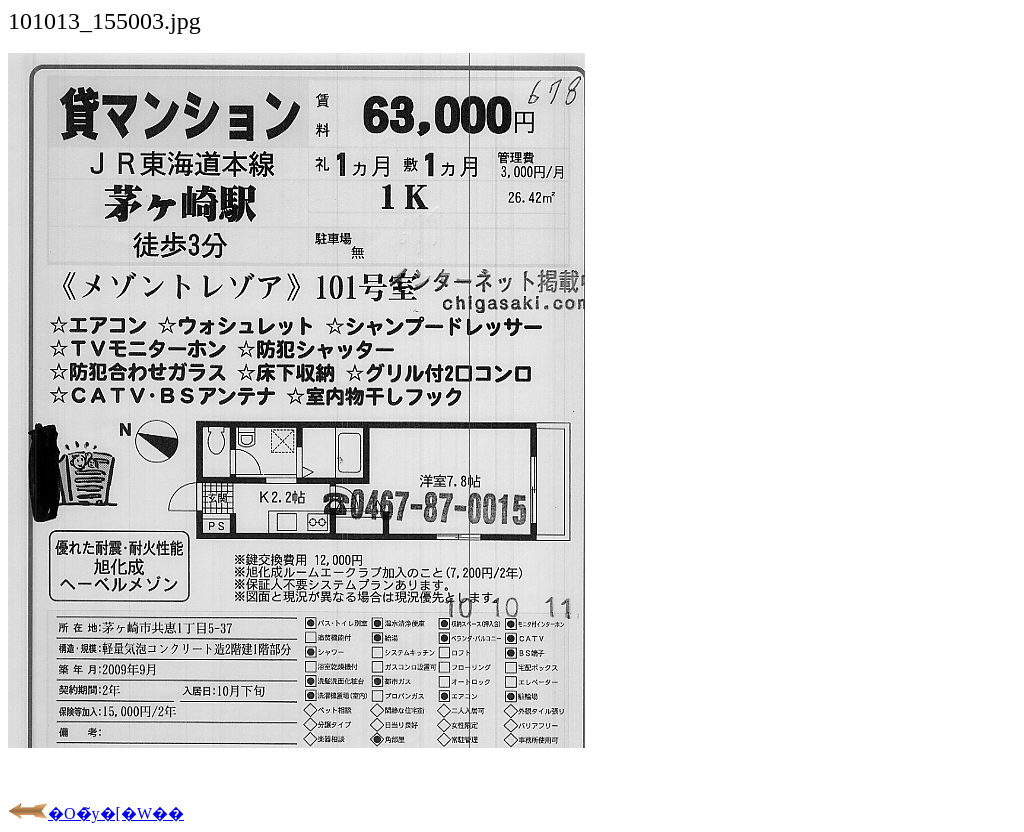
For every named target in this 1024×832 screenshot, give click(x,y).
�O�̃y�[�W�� (96, 813)
